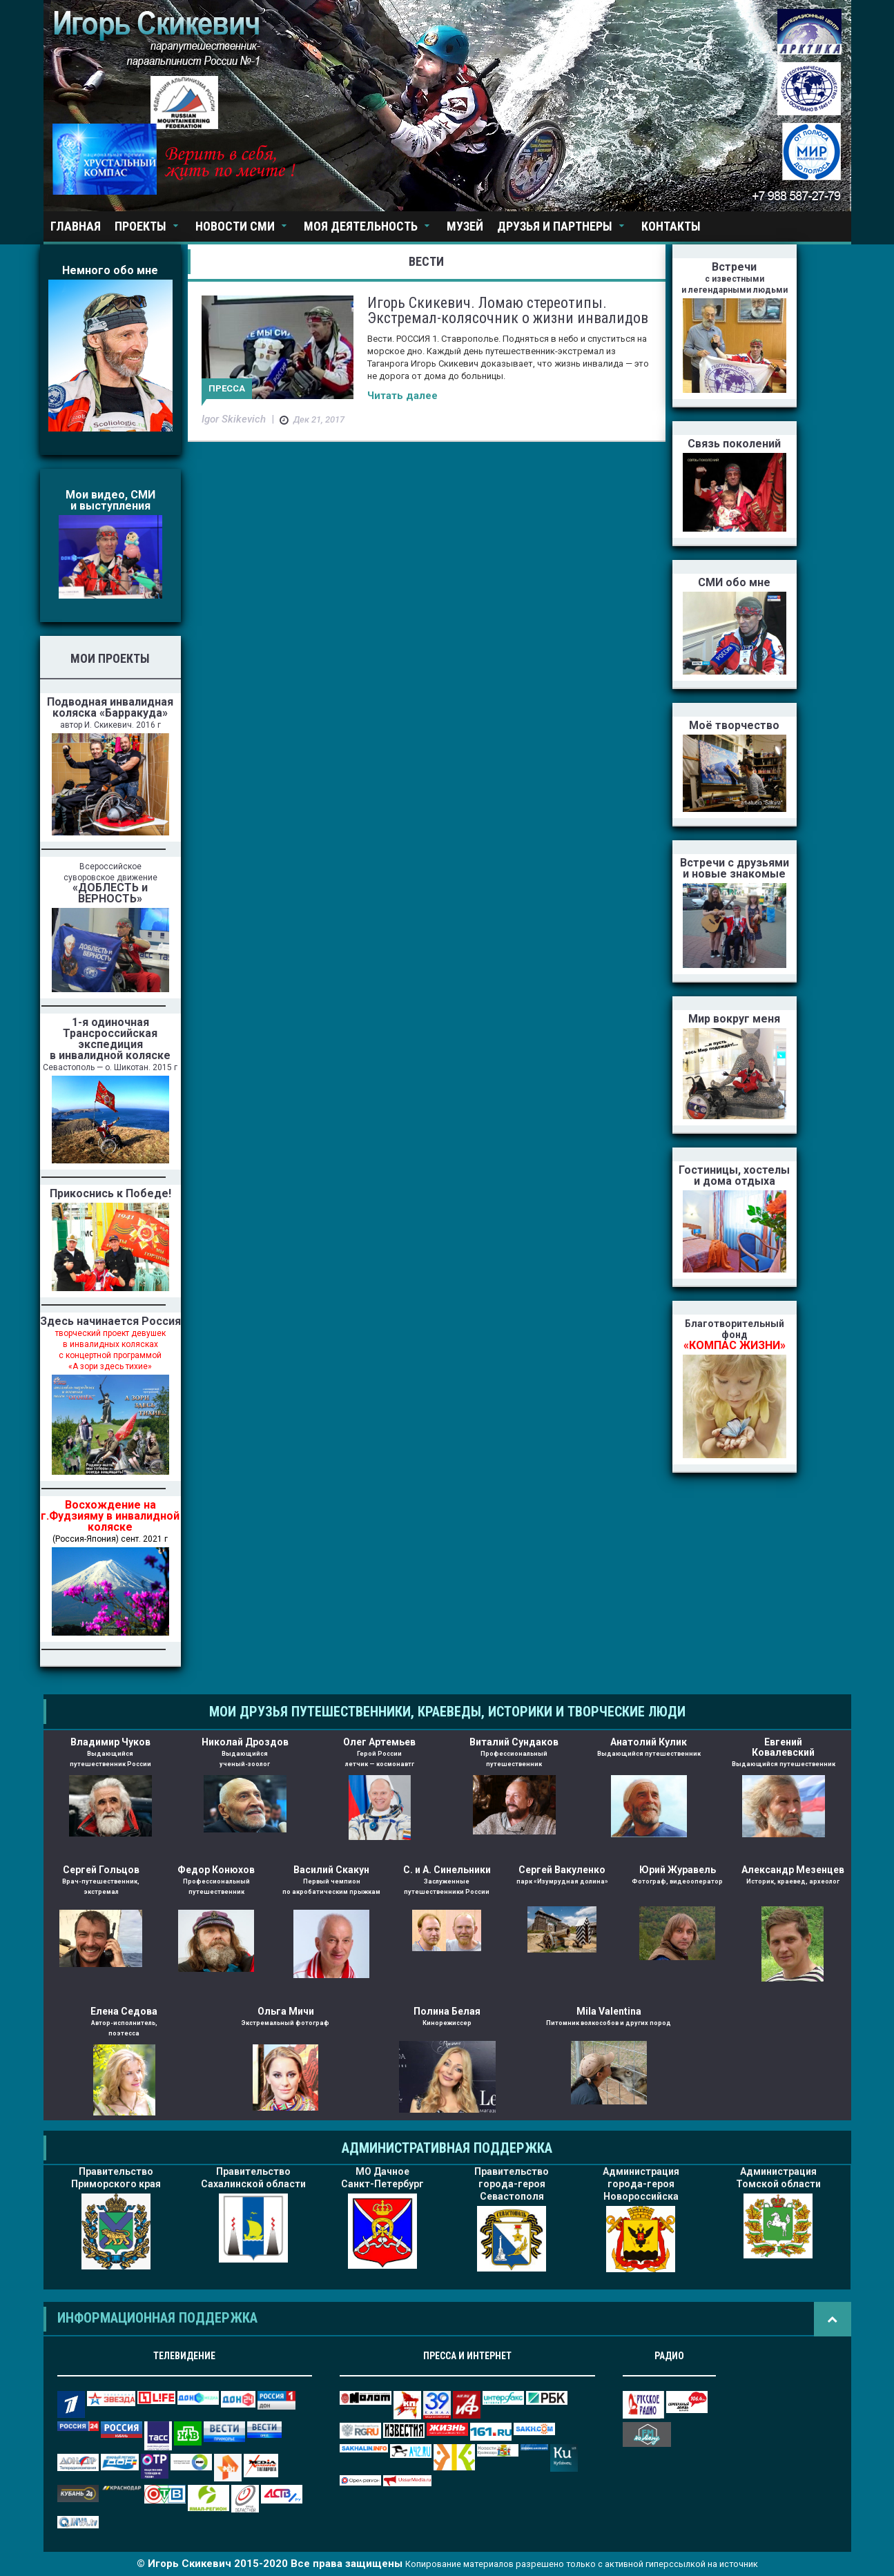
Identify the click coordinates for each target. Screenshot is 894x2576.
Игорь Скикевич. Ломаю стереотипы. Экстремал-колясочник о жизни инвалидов (507, 310)
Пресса (226, 388)
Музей (465, 226)
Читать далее (402, 395)
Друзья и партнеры (554, 226)
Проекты (140, 226)
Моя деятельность (361, 226)
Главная (75, 226)
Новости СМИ (235, 226)
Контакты (671, 226)
